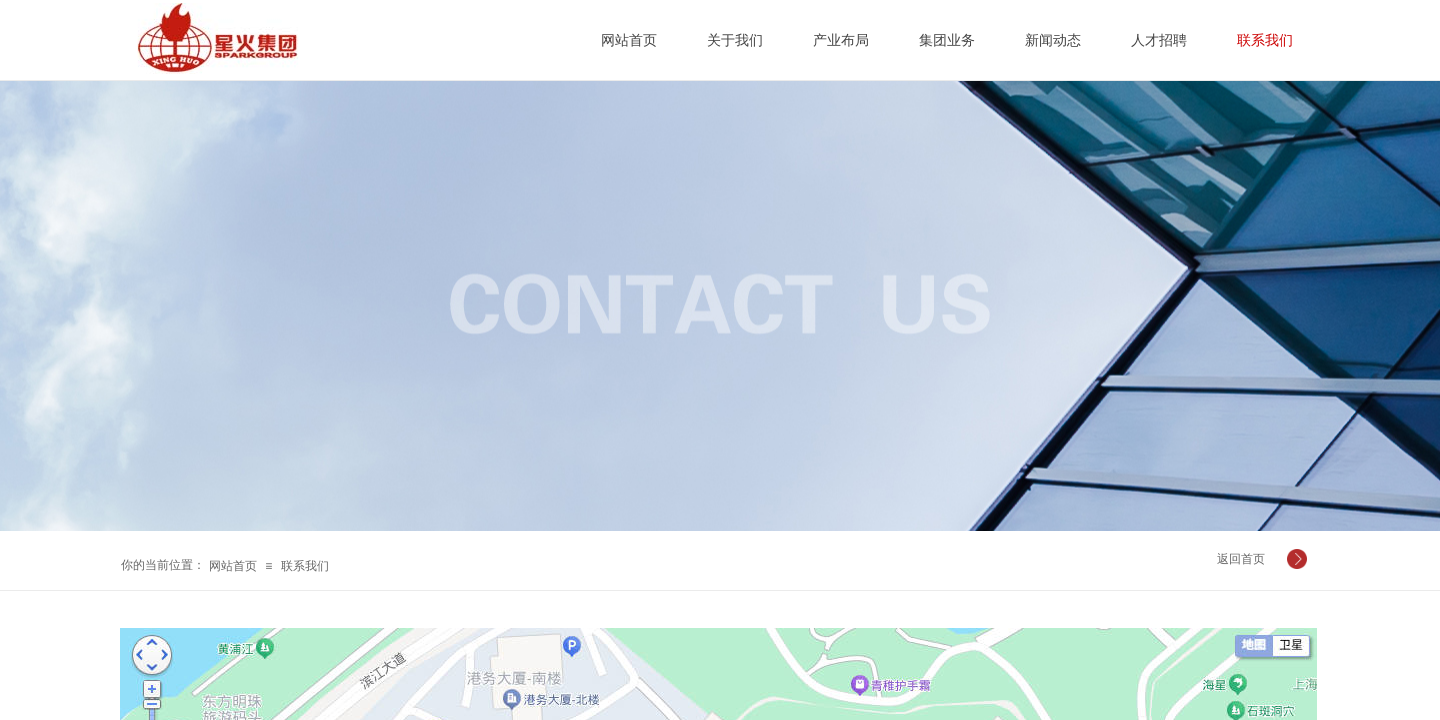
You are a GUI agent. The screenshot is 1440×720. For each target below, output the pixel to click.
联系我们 (305, 566)
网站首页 (233, 566)
